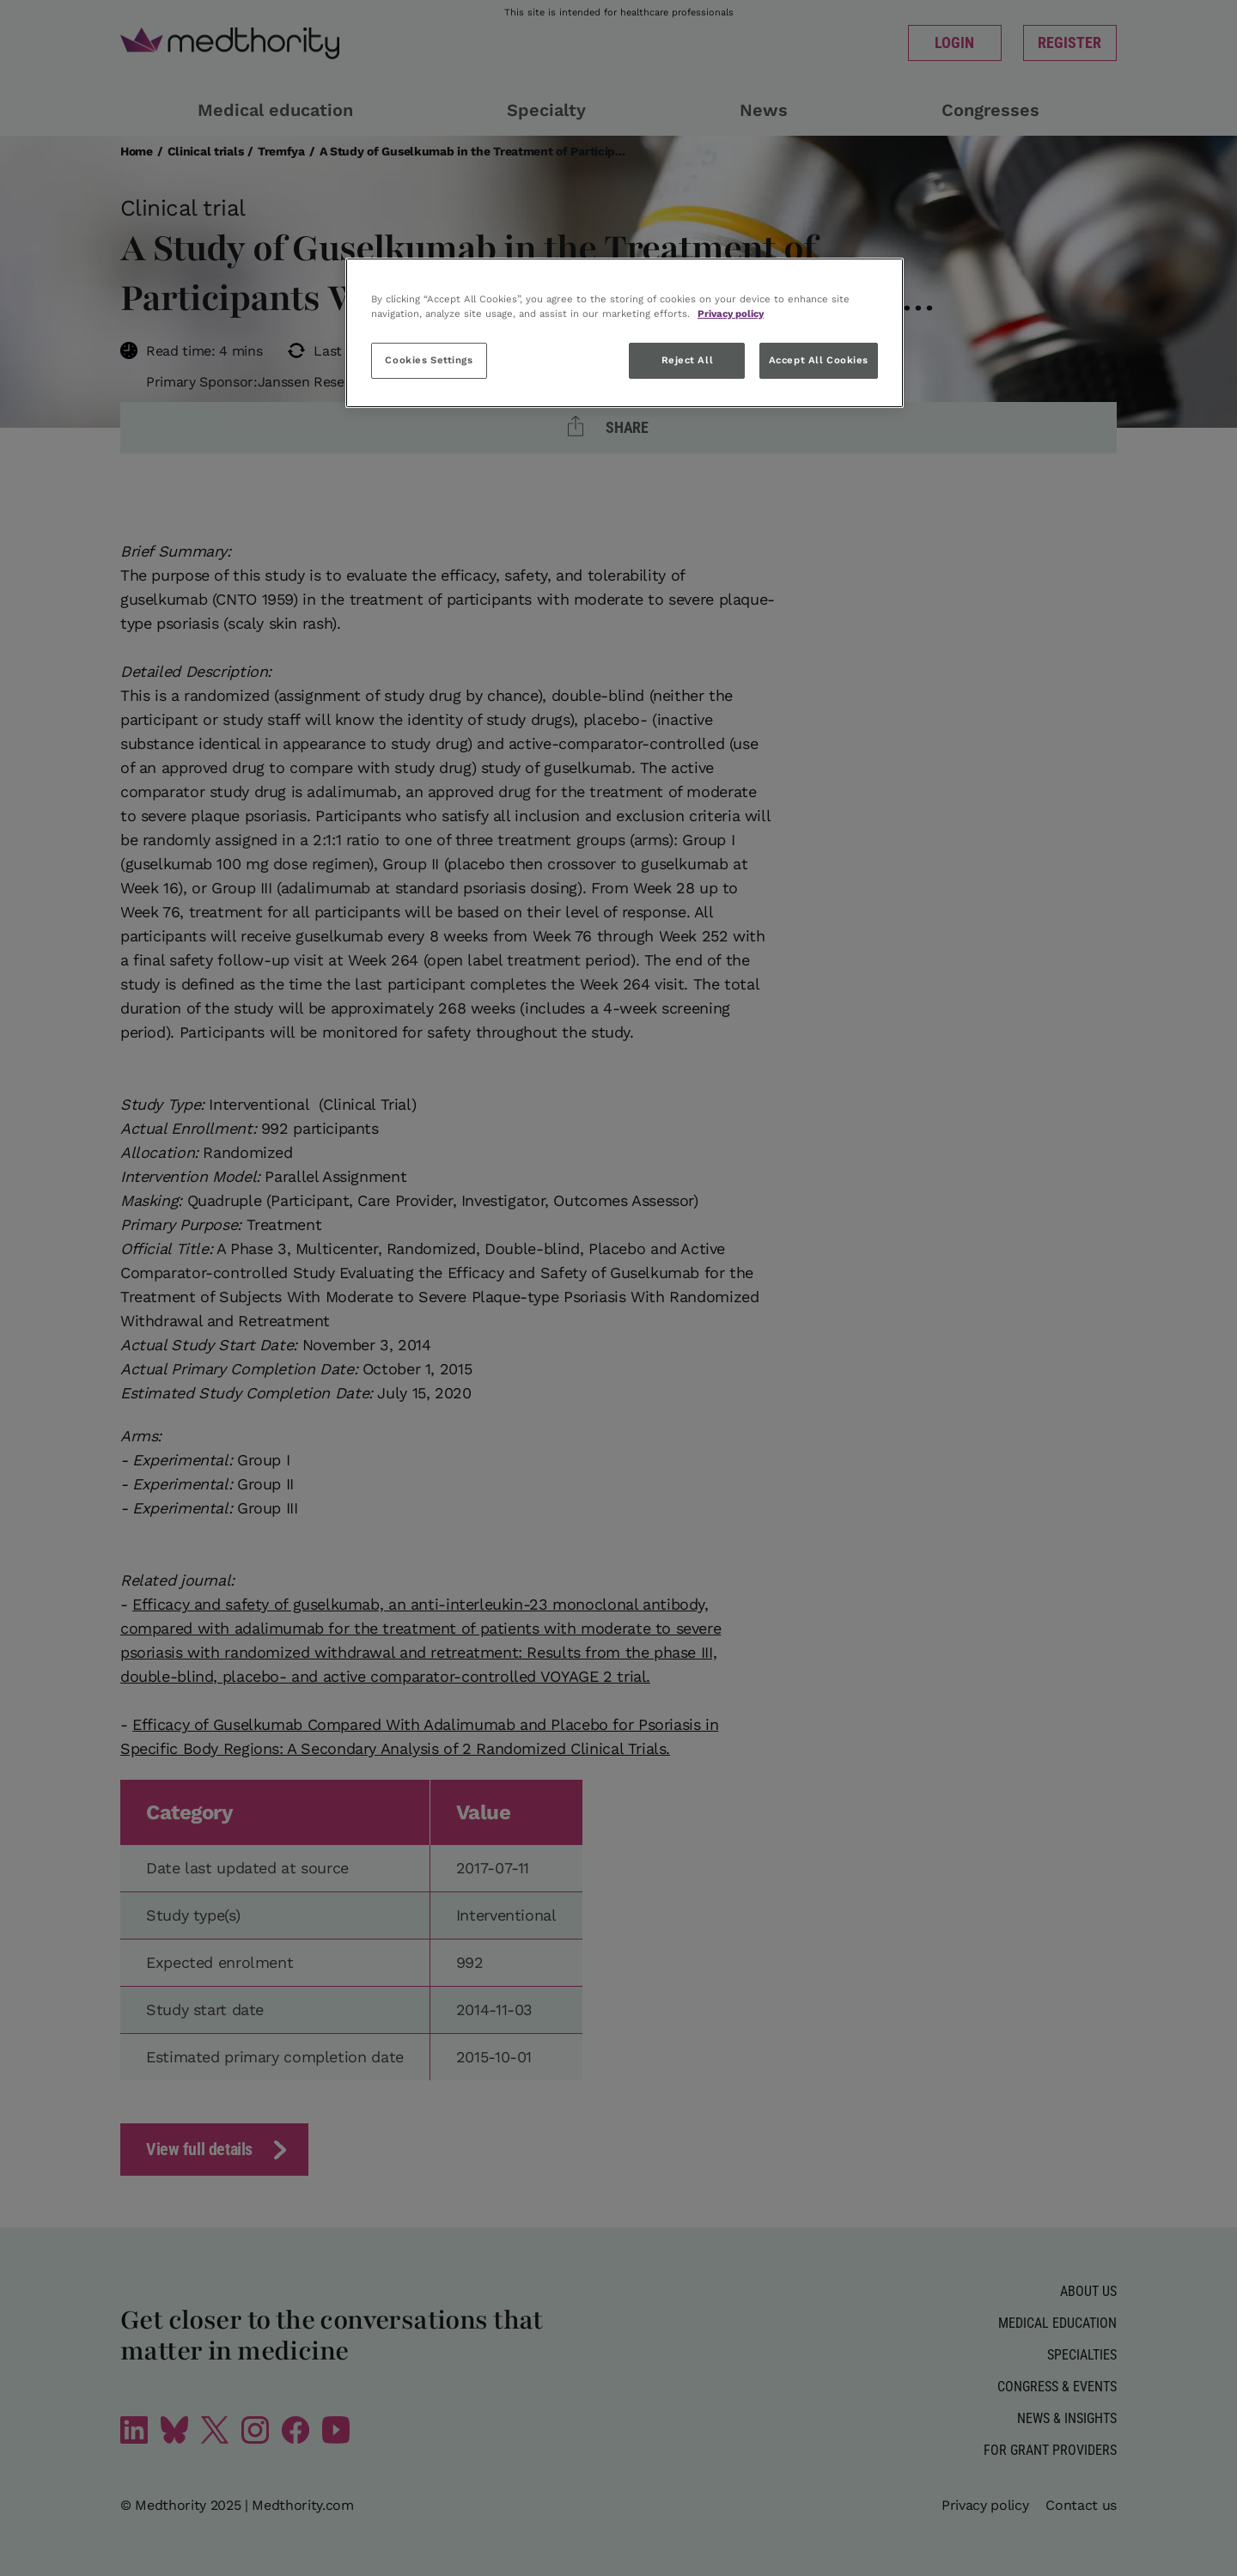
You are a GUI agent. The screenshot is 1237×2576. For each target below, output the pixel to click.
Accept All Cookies (818, 360)
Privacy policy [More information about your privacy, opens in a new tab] (731, 314)
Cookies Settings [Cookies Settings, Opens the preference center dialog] (428, 360)
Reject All (687, 360)
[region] (624, 333)
